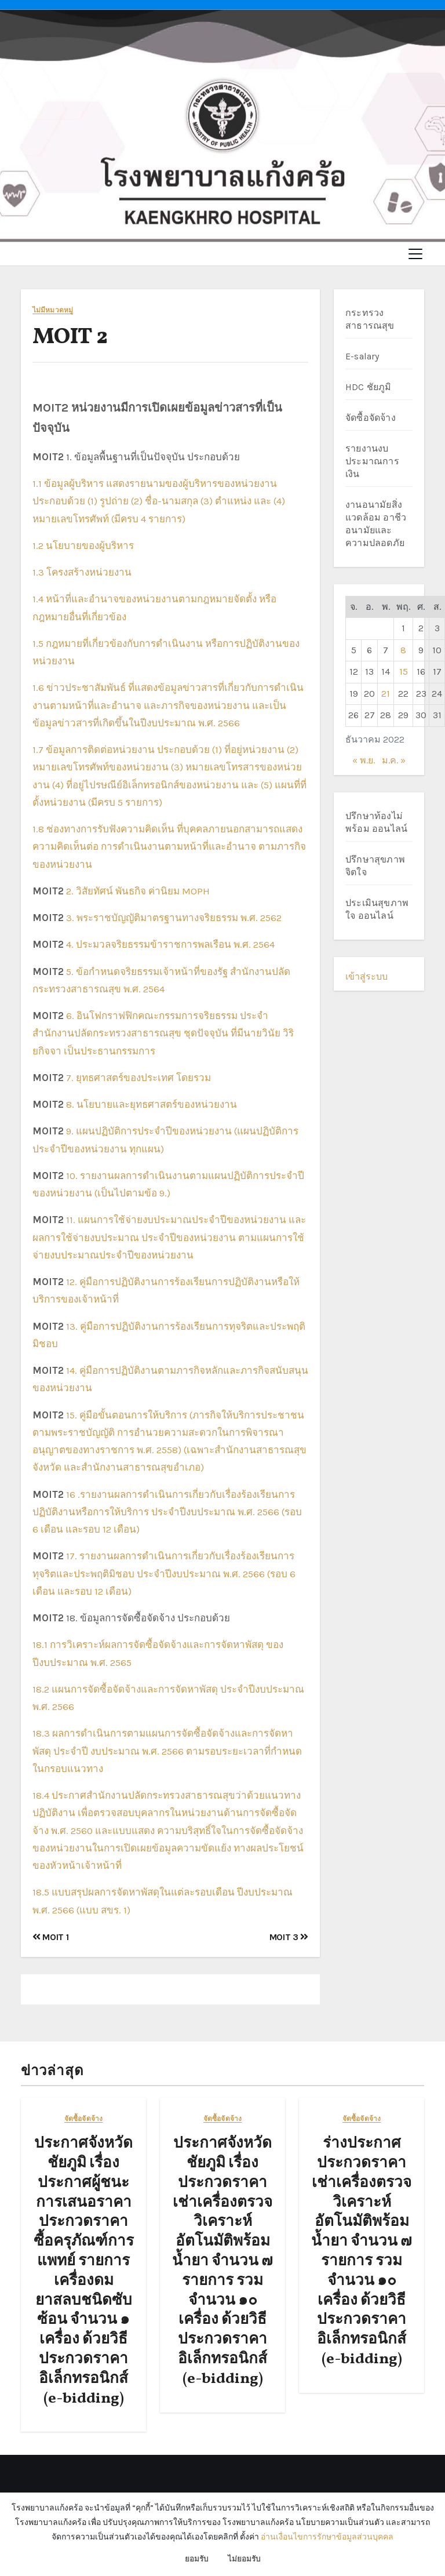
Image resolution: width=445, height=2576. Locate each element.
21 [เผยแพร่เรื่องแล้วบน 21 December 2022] (385, 693)
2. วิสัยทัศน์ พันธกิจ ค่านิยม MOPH (138, 891)
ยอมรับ (196, 2559)
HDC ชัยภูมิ (368, 386)
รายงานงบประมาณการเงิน (372, 461)
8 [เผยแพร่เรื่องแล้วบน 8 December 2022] (403, 650)
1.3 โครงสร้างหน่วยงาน (82, 572)
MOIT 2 (70, 337)
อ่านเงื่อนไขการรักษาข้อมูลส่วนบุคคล (327, 2537)
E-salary (362, 356)
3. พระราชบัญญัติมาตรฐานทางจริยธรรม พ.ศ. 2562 (174, 917)
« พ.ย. (363, 760)
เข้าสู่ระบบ (366, 976)
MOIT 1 (50, 1936)
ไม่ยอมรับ (244, 2559)
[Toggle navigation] (415, 254)
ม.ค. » (394, 760)
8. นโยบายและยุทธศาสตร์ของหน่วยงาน (151, 1104)
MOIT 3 (288, 1936)
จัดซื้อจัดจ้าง (370, 417)
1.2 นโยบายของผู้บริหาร (83, 545)
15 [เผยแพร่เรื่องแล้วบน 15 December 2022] (403, 671)
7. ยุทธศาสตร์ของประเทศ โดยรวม (138, 1077)
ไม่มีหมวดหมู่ (52, 310)
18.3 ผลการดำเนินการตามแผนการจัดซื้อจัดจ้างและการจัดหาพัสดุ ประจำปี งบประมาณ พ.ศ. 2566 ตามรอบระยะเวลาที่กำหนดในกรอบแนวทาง (167, 1750)
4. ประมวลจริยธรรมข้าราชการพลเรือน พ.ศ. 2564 (170, 944)
